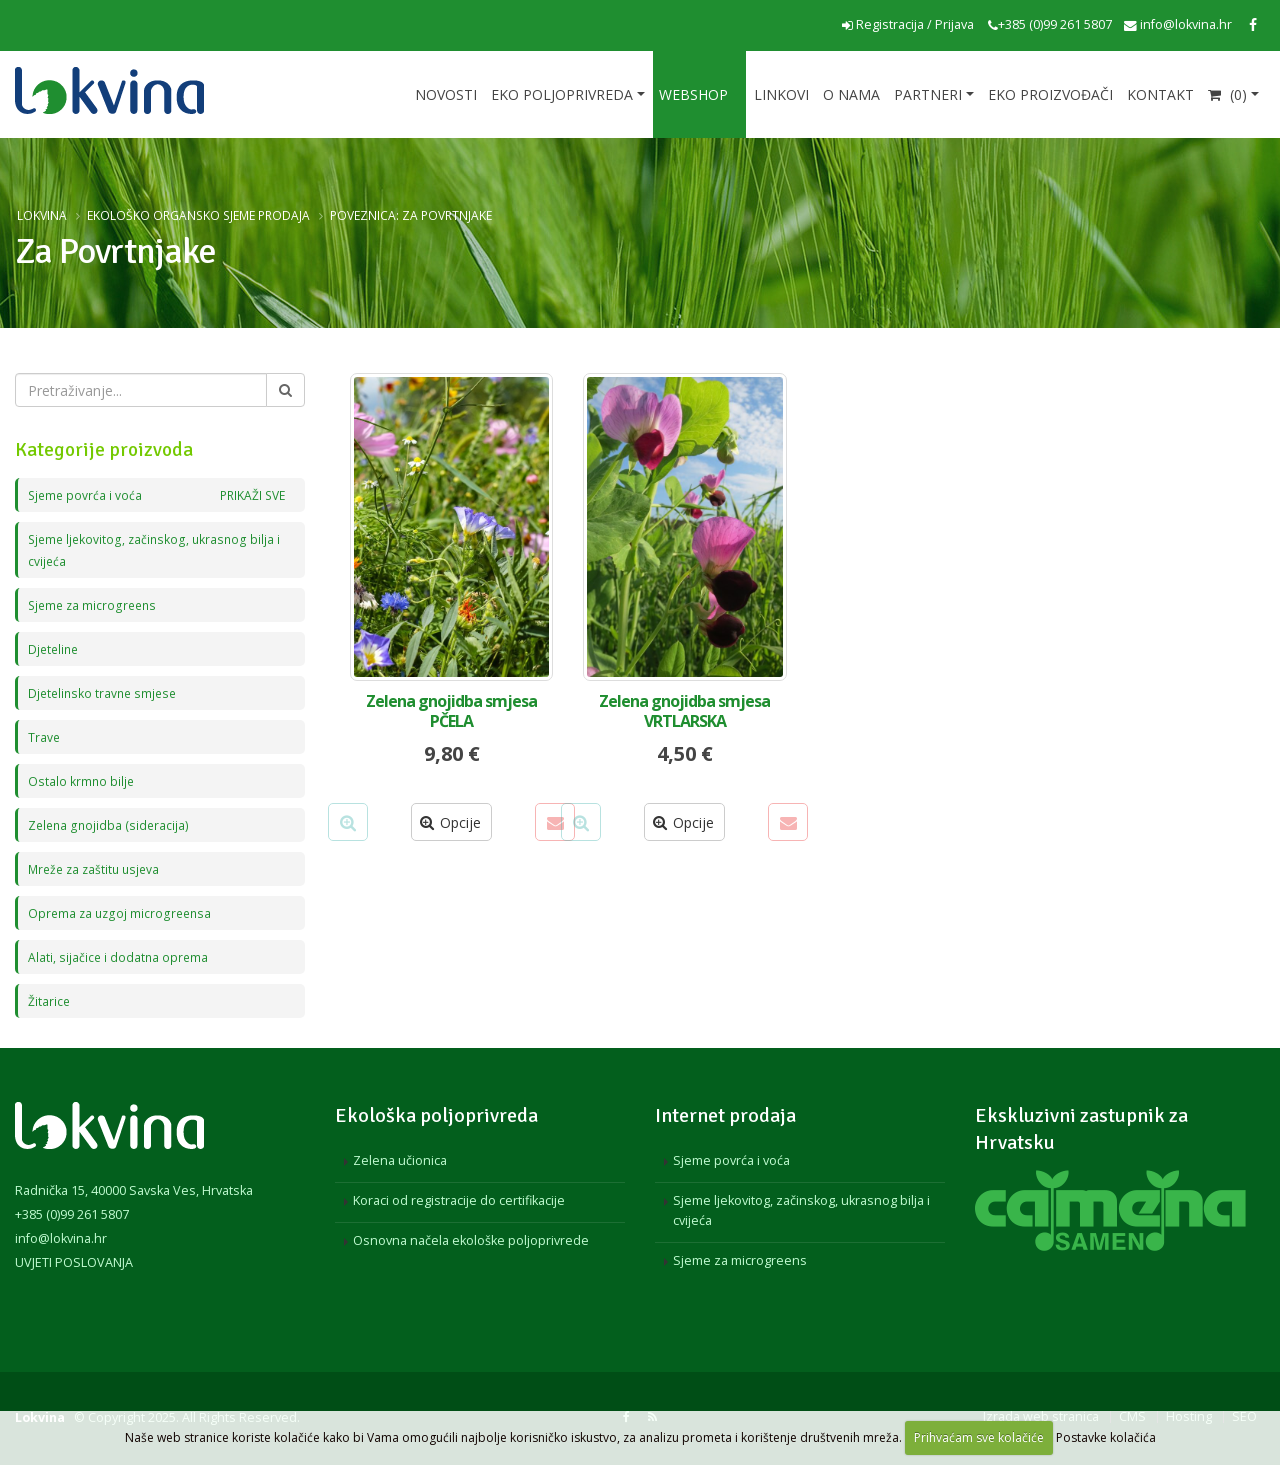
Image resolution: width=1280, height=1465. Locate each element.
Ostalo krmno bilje (82, 780)
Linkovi (781, 94)
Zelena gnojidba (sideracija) (110, 824)
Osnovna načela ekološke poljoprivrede (471, 1240)
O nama (851, 94)
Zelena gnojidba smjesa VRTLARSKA (684, 711)
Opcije (450, 822)
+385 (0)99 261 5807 (1050, 24)
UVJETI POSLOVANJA (74, 1262)
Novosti (446, 94)
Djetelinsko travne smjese (105, 692)
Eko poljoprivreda (562, 94)
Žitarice (49, 1000)
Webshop (693, 94)
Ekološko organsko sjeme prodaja (198, 215)
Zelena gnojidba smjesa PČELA (451, 711)
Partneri (928, 94)
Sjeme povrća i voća (156, 495)
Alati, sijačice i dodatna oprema (119, 956)
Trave (44, 736)
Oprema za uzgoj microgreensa (122, 912)
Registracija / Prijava (908, 24)
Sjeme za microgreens (95, 604)
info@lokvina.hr (1178, 24)
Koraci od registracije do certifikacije (459, 1200)
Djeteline (55, 648)
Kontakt (1160, 94)
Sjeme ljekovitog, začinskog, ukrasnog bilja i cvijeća (801, 1210)
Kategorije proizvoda (104, 450)
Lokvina (42, 215)
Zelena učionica (400, 1160)
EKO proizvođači (1050, 94)
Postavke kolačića (1106, 1437)
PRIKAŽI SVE (250, 494)
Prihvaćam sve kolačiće (979, 1437)
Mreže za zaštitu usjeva (97, 868)
